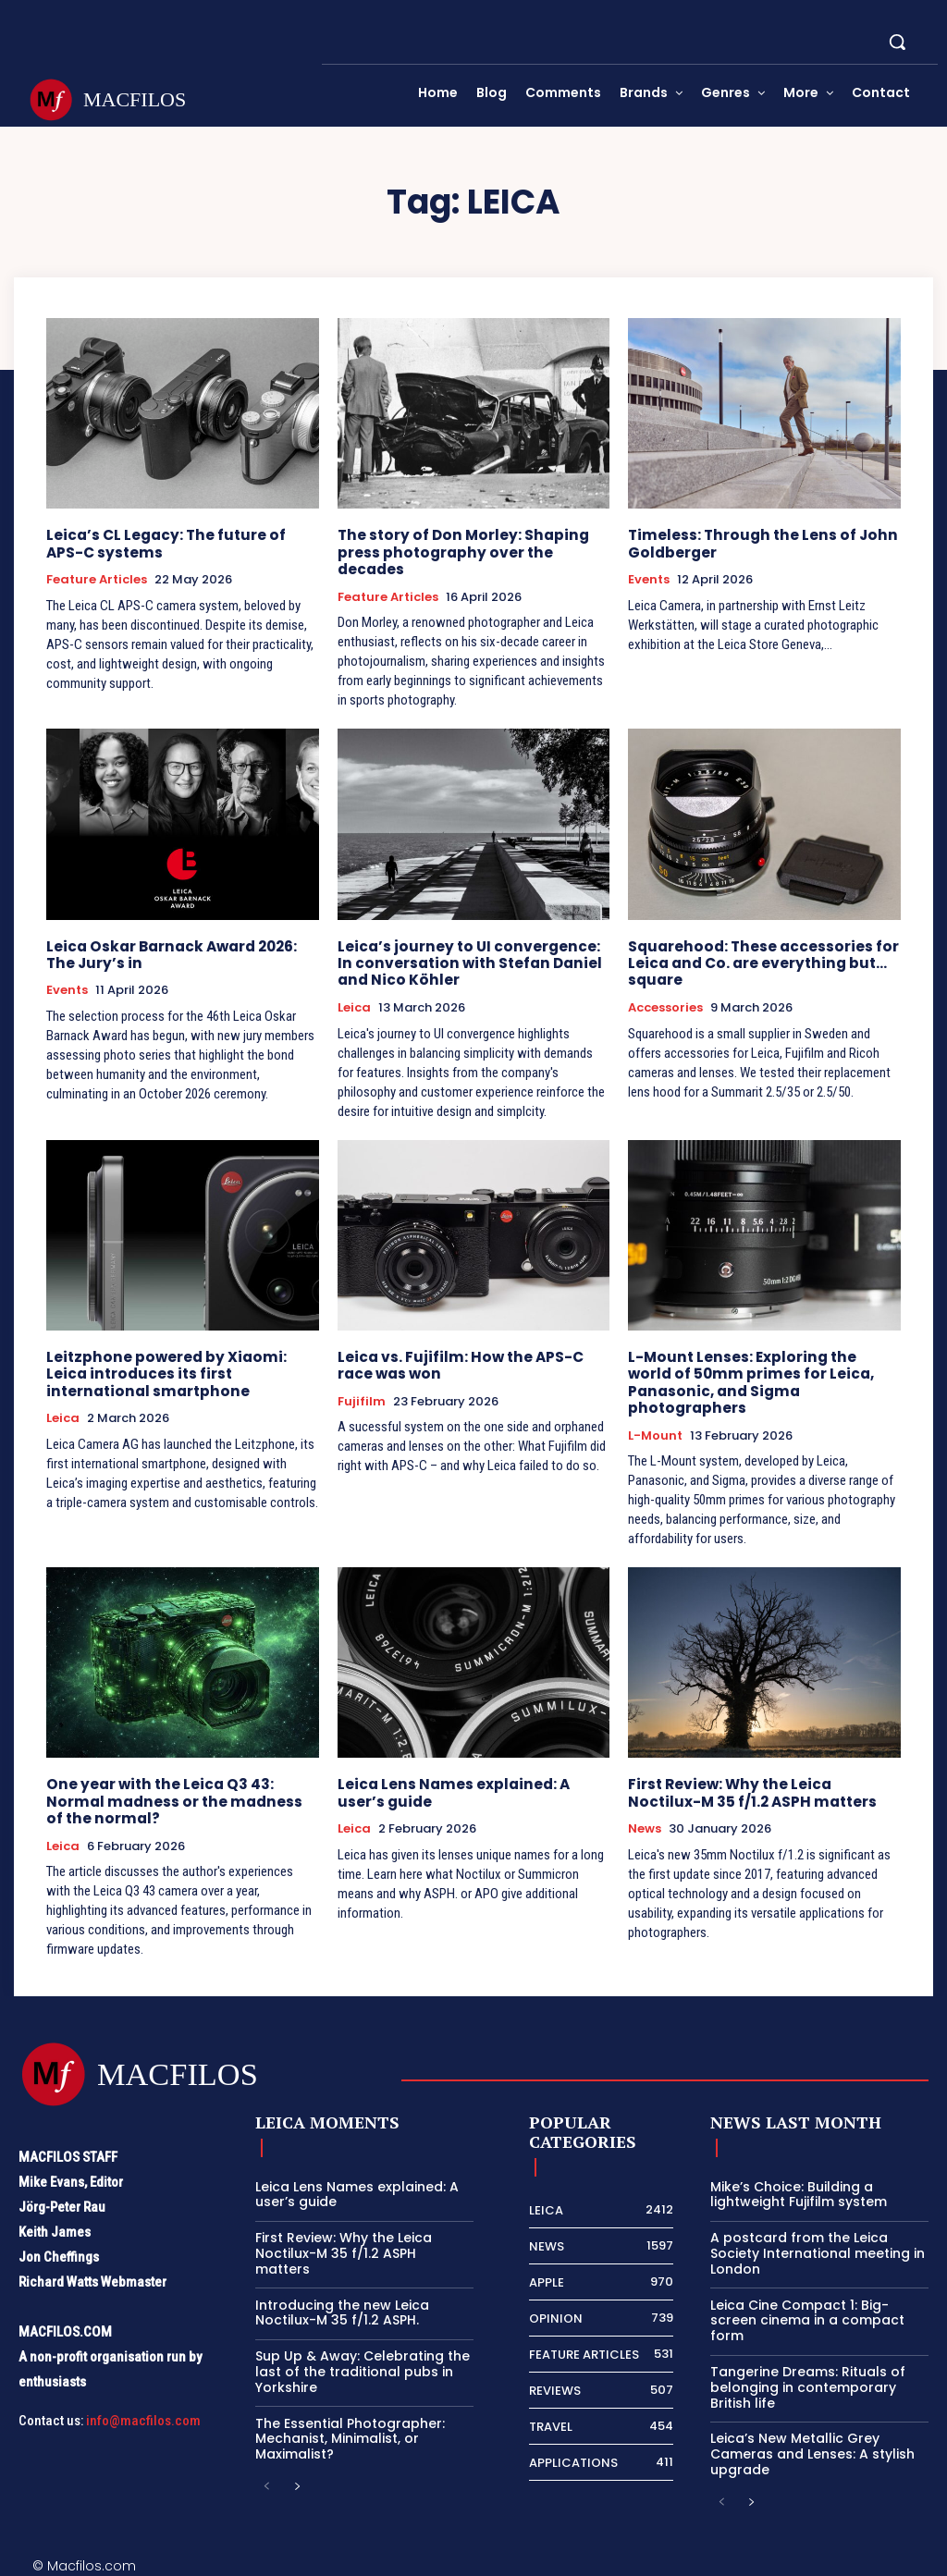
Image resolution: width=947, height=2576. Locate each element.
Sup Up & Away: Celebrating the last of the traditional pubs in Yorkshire (362, 2367)
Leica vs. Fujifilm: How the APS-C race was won (457, 1362)
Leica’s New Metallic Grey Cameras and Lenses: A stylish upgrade (812, 2449)
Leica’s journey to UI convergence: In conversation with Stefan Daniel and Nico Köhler (473, 961)
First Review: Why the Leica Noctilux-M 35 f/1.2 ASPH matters (763, 1789)
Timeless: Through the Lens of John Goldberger (758, 543)
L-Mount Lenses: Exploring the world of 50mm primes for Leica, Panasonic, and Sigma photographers (761, 1379)
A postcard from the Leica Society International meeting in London (817, 2249)
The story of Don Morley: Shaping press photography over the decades (458, 551)
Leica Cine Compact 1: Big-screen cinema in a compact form (807, 2315)
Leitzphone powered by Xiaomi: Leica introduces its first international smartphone (161, 1370)
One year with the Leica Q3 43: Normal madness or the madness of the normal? (180, 1797)
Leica (354, 1005)
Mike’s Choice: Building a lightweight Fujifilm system (798, 2189)
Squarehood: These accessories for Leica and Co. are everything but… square (760, 961)
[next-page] (296, 2483)
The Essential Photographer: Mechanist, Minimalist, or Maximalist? (350, 2434)
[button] (897, 41)
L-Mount (655, 1431)
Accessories (665, 1005)
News (644, 1824)
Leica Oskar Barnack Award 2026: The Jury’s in (169, 953)
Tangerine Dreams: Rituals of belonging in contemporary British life (807, 2383)
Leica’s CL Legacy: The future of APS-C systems (164, 543)
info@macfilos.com (143, 2415)
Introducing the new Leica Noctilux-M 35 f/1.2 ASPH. (342, 2307)
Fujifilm (362, 1398)
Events (649, 578)
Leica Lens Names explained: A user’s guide (451, 1789)
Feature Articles (96, 578)
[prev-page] (266, 2483)
